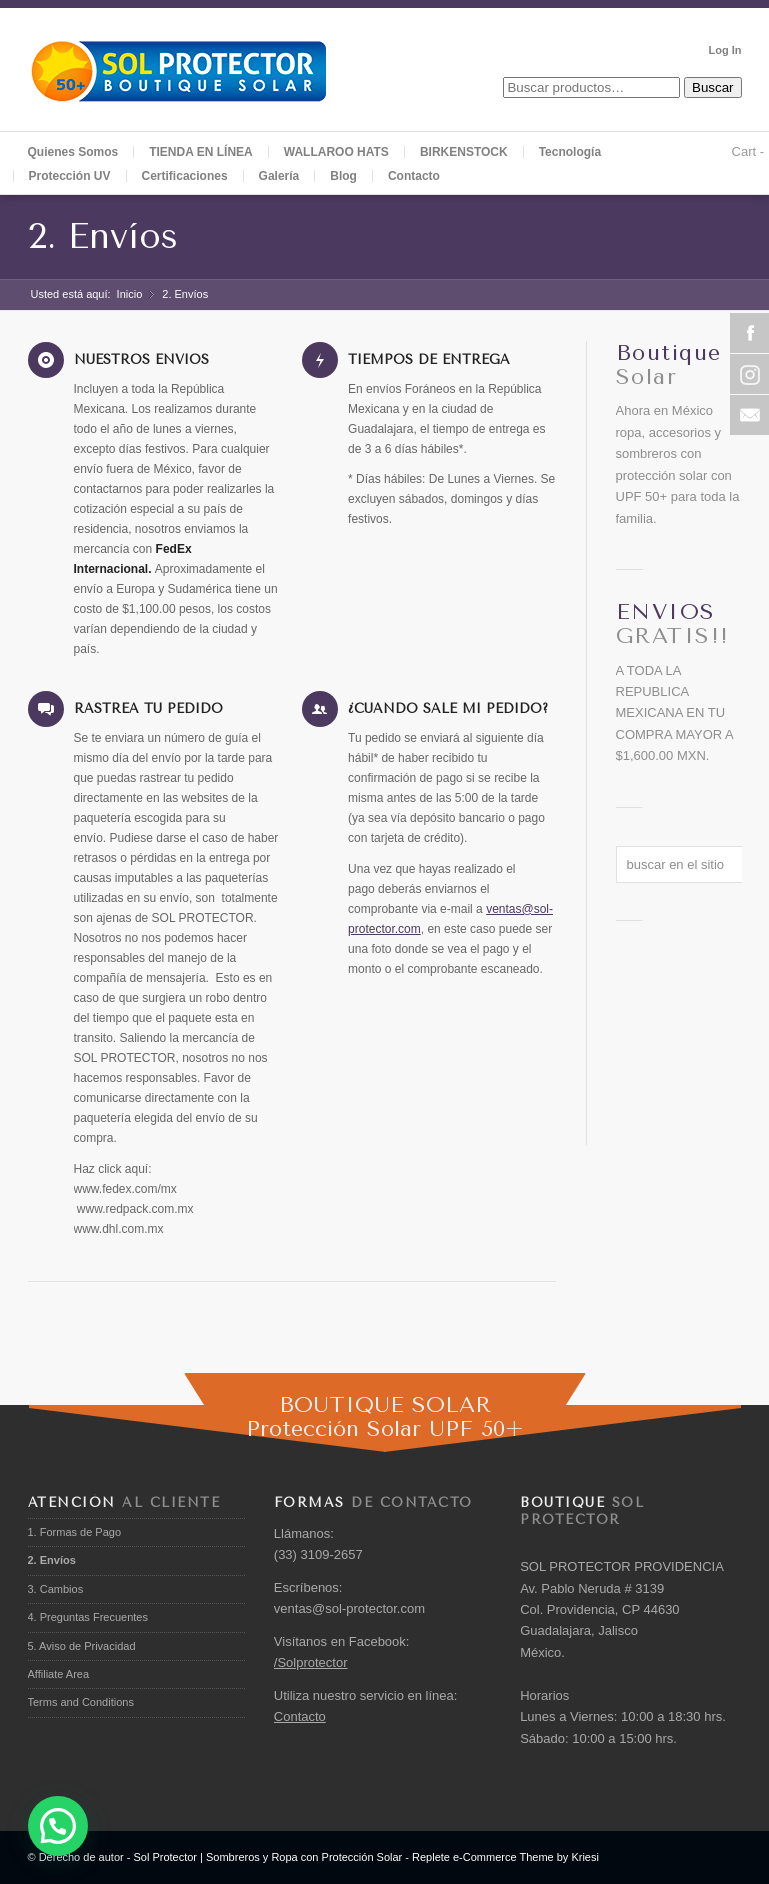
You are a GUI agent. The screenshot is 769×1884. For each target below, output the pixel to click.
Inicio (130, 294)
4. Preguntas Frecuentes (88, 1617)
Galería (279, 176)
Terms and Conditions (81, 1702)
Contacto (414, 176)
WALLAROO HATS (336, 152)
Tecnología (570, 152)
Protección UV (70, 176)
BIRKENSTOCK (464, 152)
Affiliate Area (59, 1674)
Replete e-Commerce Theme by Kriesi (505, 1857)
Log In (725, 50)
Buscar (712, 87)
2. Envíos (103, 236)
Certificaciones (185, 176)
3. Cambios (56, 1589)
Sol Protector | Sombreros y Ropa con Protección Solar (267, 1857)
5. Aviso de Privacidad (82, 1646)
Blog (343, 176)
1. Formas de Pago (75, 1532)
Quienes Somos (73, 152)
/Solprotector (311, 1662)
